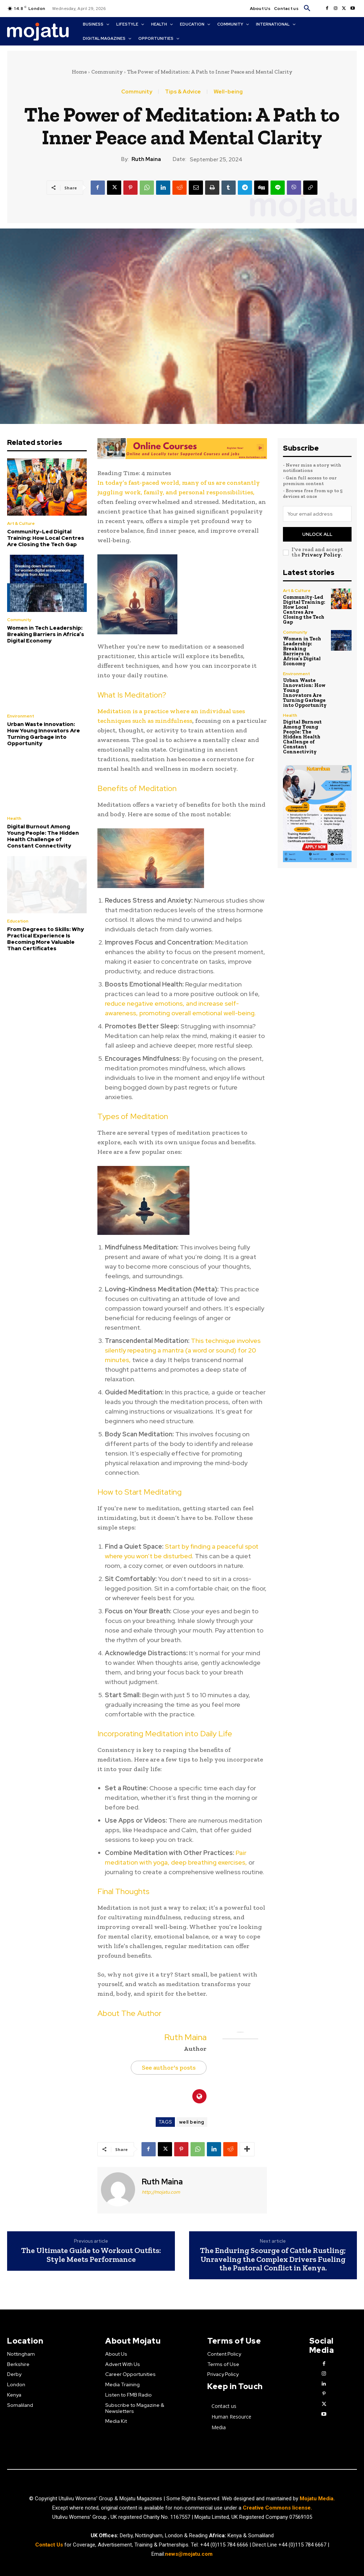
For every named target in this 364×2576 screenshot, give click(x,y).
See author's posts (169, 2067)
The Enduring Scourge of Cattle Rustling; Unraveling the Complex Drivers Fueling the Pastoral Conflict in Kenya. (273, 2259)
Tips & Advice (183, 92)
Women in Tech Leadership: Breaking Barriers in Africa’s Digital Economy (45, 634)
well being (191, 2122)
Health (14, 818)
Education (17, 921)
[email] (317, 514)
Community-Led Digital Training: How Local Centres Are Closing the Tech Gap (45, 538)
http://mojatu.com (161, 2192)
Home (79, 72)
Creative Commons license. (277, 2508)
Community (107, 72)
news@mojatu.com (189, 2554)
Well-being (228, 92)
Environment (20, 716)
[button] (307, 8)
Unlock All (317, 534)
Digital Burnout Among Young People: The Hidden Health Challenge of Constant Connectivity (43, 836)
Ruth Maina (146, 159)
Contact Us (49, 2545)
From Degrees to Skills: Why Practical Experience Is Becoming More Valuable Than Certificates (45, 939)
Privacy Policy (321, 555)
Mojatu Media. (317, 2498)
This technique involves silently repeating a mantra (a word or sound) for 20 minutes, (183, 1350)
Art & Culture (21, 523)
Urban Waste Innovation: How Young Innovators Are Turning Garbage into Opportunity (43, 734)
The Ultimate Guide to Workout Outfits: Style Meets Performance (91, 2254)
